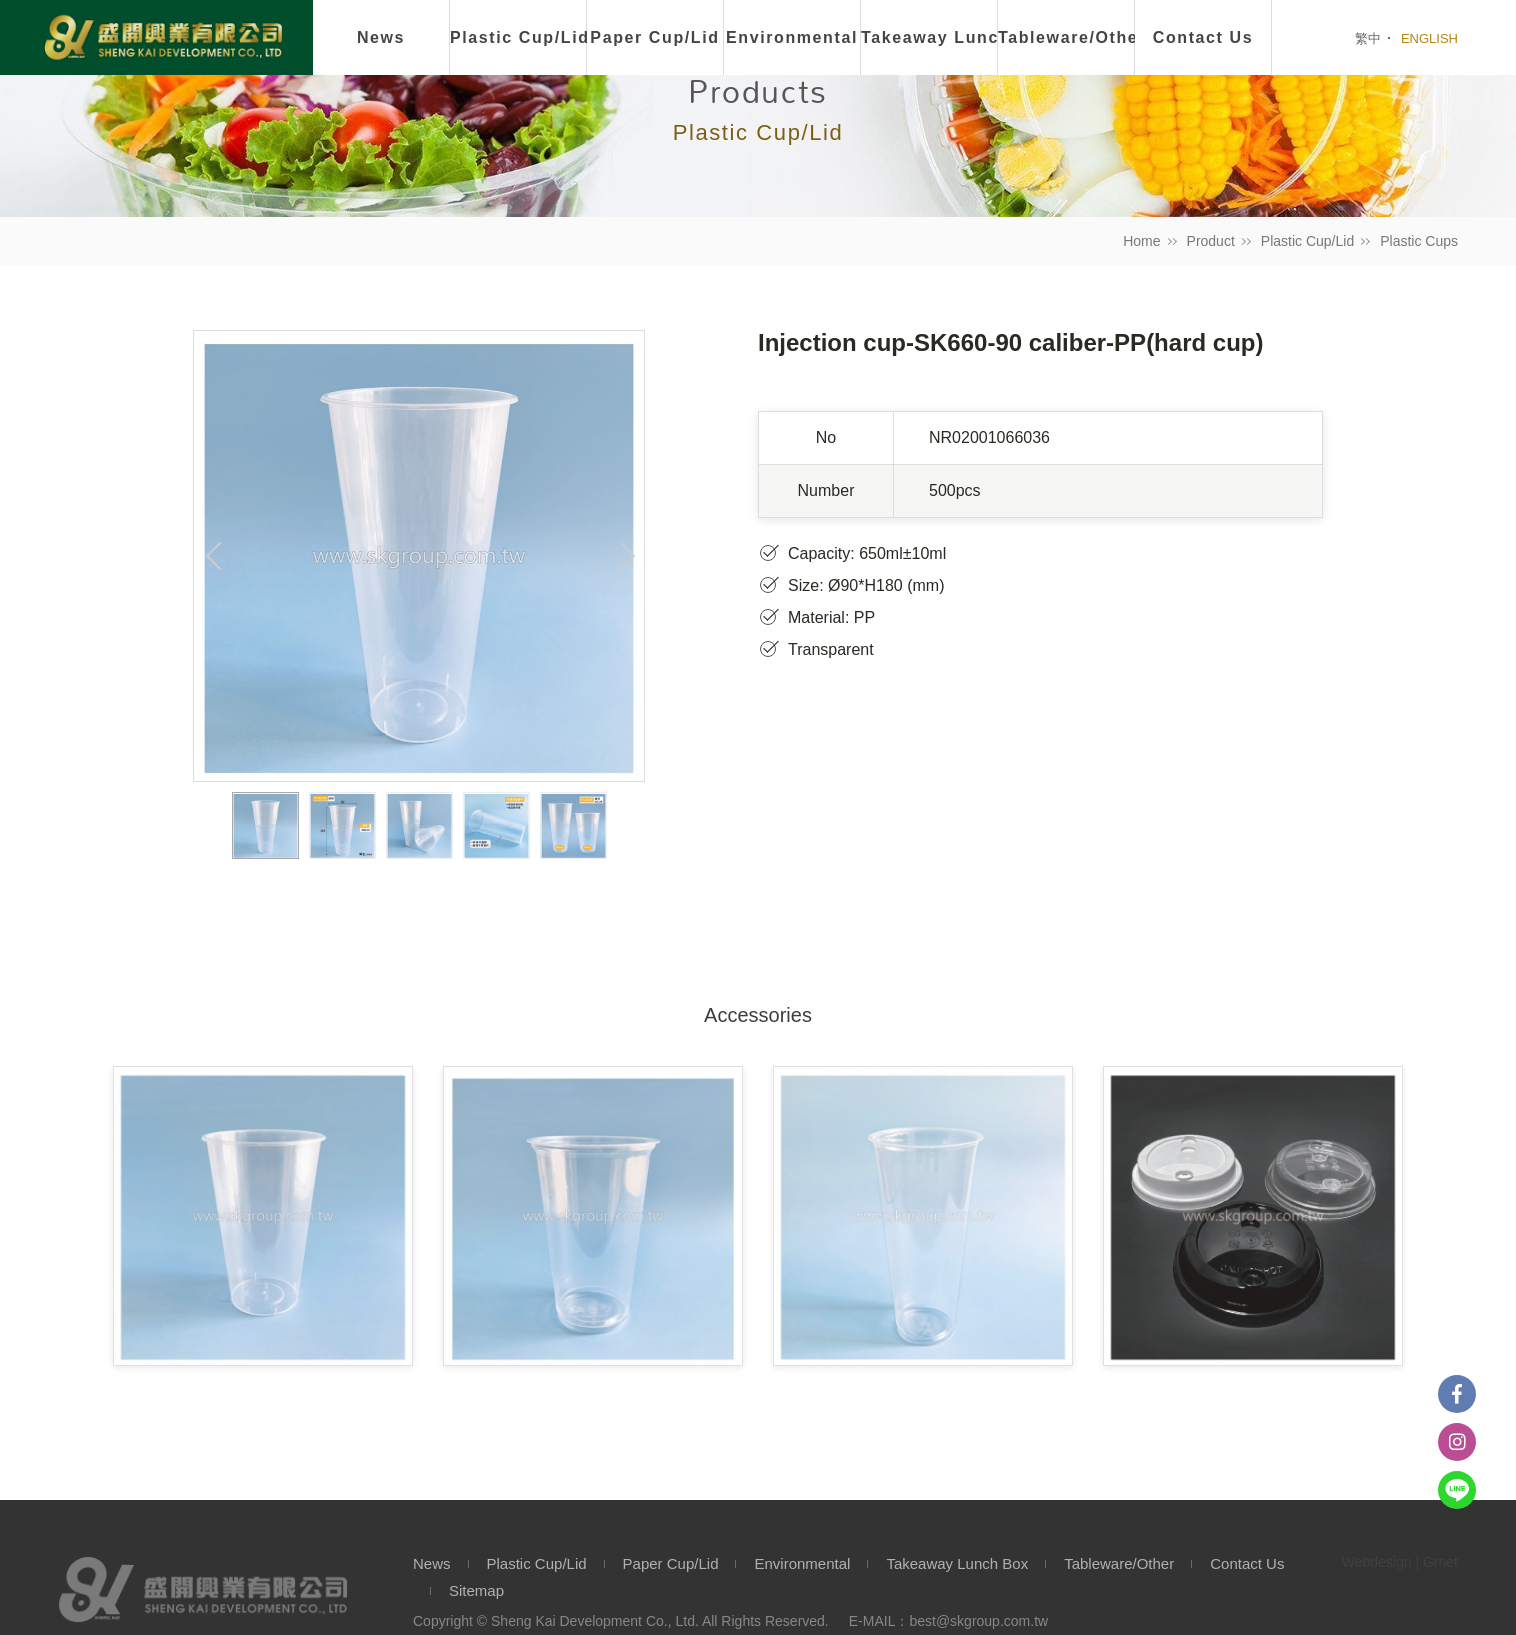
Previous (214, 556)
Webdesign (1377, 1562)
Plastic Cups (1419, 241)
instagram (1457, 1442)
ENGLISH (1429, 38)
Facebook (1457, 1394)
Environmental (792, 37)
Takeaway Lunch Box (957, 1563)
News (381, 37)
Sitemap (476, 1590)
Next (624, 556)
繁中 (1368, 38)
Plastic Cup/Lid (518, 37)
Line (1457, 1490)
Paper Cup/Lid (654, 37)
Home (1141, 241)
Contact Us (1247, 1563)
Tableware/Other (1119, 1563)
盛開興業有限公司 (163, 39)
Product (1211, 241)
